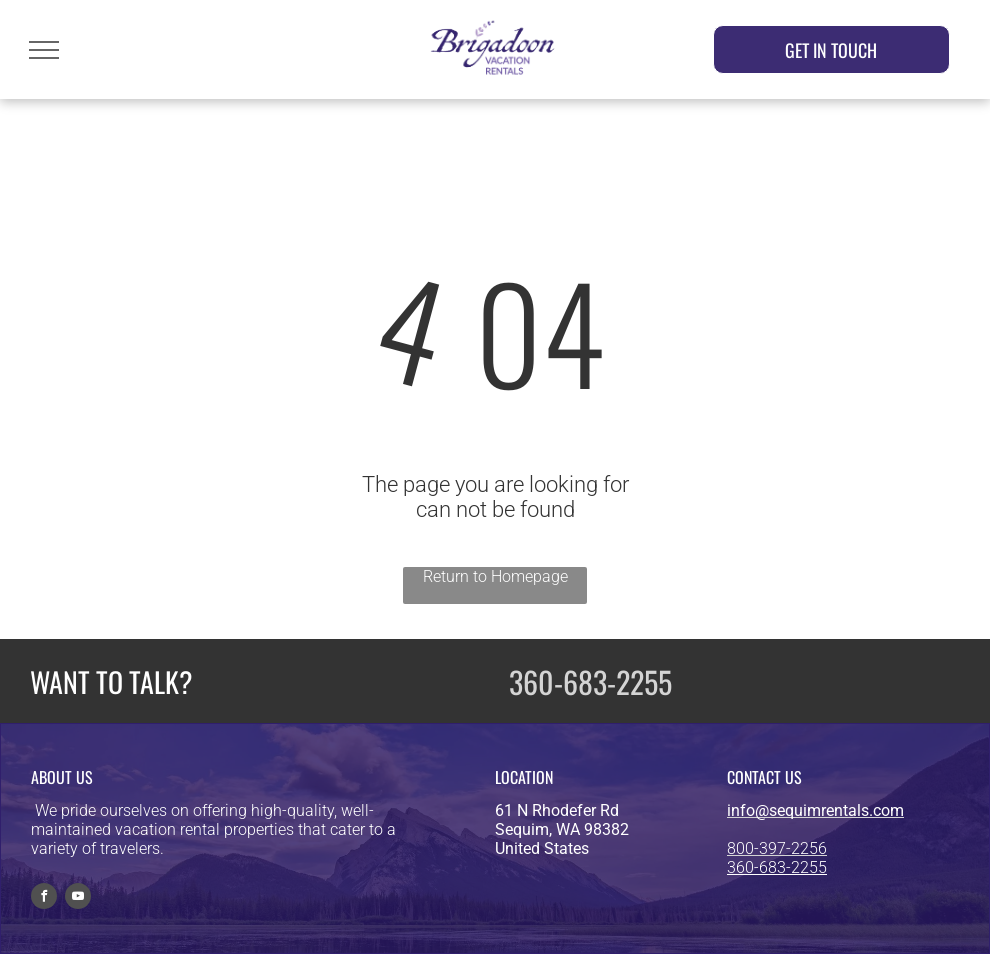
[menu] (44, 50)
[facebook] (44, 898)
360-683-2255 (590, 681)
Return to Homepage (495, 576)
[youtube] (78, 898)
